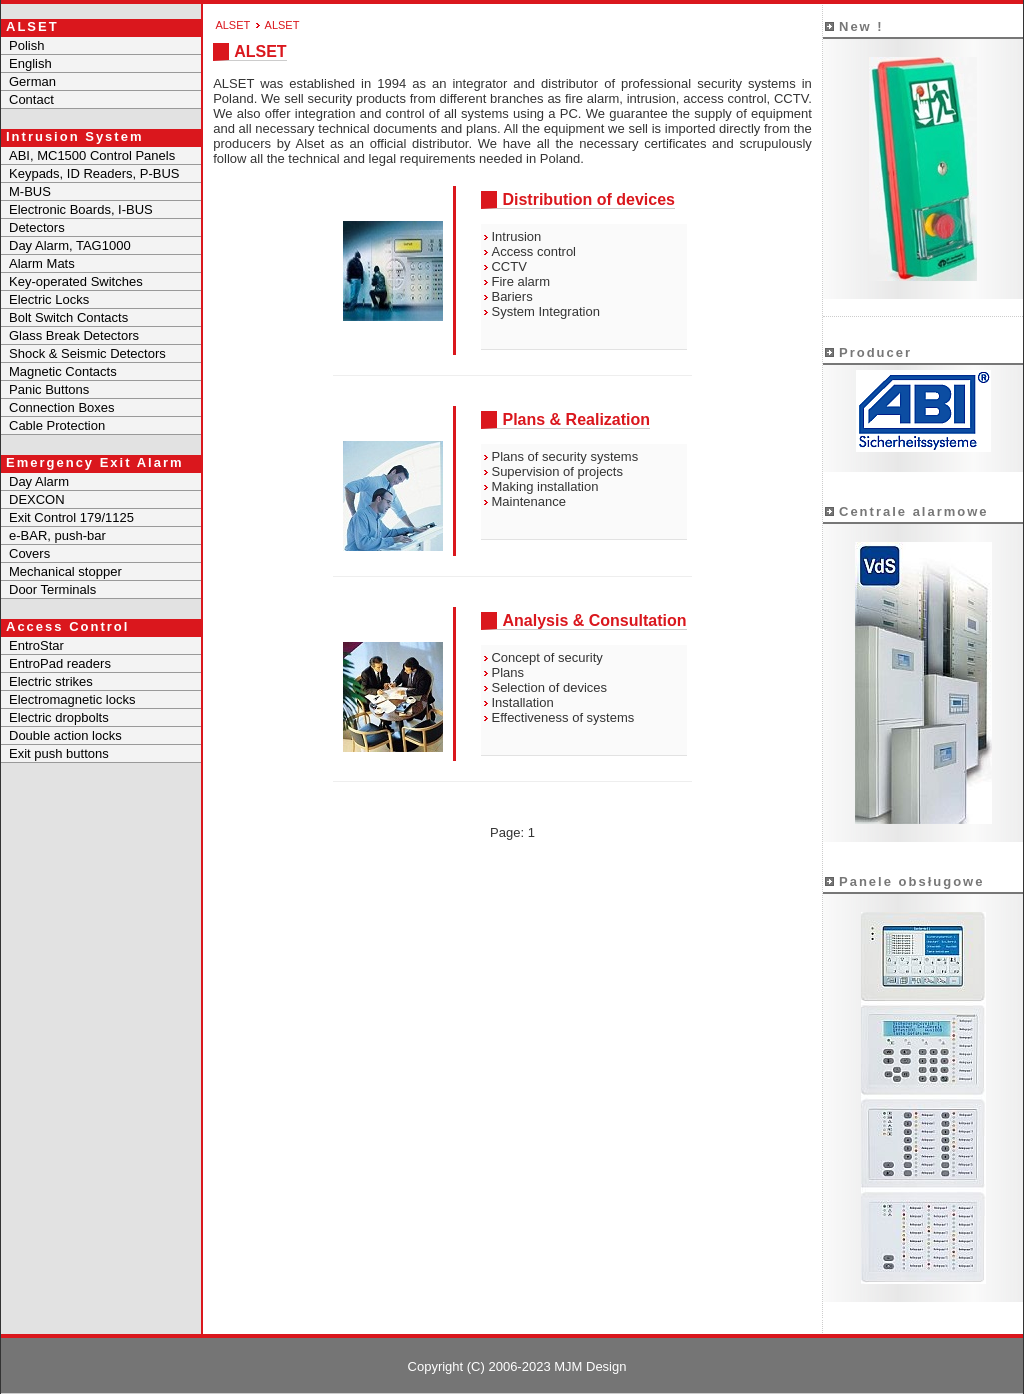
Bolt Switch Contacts (68, 317)
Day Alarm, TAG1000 (70, 245)
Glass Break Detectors (74, 335)
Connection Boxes (62, 407)
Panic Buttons (49, 389)
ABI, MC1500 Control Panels (92, 155)
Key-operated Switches (76, 281)
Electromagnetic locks (72, 699)
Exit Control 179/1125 (71, 517)
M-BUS (30, 191)
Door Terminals (52, 589)
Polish (26, 45)
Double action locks (65, 735)
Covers (29, 553)
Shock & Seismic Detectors (87, 353)
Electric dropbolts (59, 717)
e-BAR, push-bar (57, 535)
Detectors (37, 227)
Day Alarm (39, 481)
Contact (31, 99)
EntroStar (36, 645)
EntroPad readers (60, 663)
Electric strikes (51, 681)
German (32, 81)
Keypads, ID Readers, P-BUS (94, 173)
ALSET (232, 25)
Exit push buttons (59, 753)
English (30, 63)
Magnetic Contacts (63, 371)
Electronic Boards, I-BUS (81, 209)
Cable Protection (57, 425)
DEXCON (37, 499)
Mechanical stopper (65, 571)
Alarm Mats (42, 263)
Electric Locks (49, 299)
